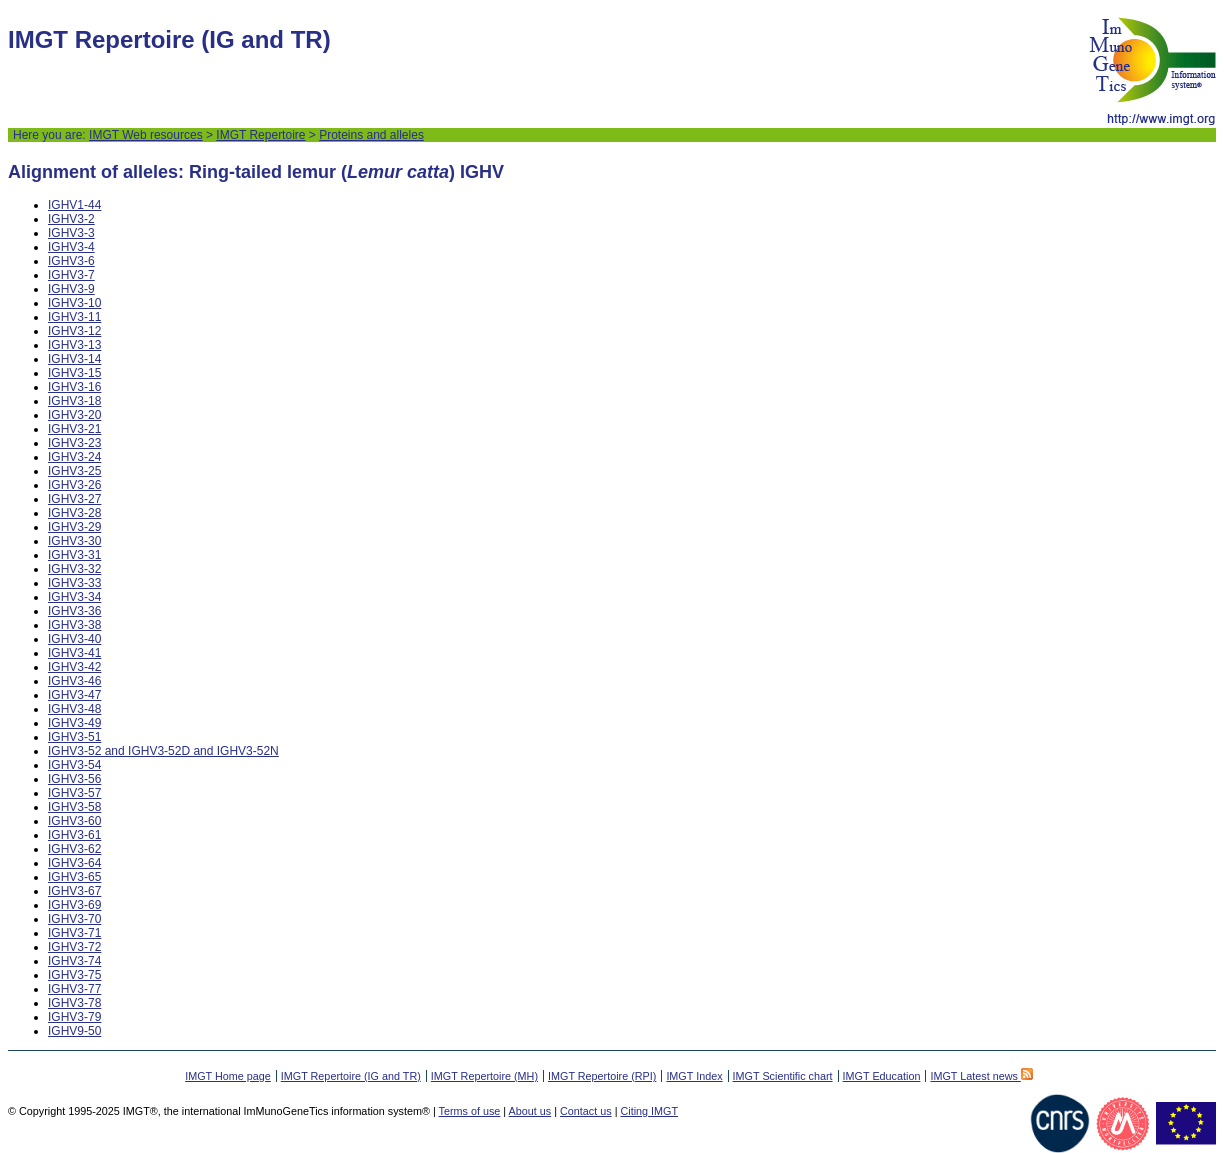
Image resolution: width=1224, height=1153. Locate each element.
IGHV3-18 (74, 401)
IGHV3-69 (74, 905)
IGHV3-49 (74, 723)
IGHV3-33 (74, 583)
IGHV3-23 (74, 443)
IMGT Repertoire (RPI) (602, 1076)
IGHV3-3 (71, 233)
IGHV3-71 (74, 933)
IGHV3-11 (74, 317)
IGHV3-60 (74, 821)
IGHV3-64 (74, 863)
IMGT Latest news (981, 1076)
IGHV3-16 (74, 387)
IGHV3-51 (74, 737)
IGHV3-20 (74, 415)
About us (530, 1111)
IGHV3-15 (74, 373)
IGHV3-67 (74, 891)
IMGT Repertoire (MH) (484, 1076)
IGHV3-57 (74, 793)
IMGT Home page (228, 1076)
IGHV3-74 (74, 961)
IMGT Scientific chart (783, 1076)
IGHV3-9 (71, 289)
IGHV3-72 (74, 947)
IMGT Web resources (146, 135)
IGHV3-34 (74, 597)
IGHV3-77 (74, 989)
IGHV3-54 (74, 765)
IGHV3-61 (74, 835)
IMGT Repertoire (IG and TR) (351, 1076)
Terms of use (470, 1111)
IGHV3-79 (74, 1017)
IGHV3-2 (71, 219)
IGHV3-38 (74, 625)
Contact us (586, 1111)
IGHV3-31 (74, 555)
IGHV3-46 (74, 681)
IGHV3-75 (74, 975)
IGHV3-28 (74, 513)
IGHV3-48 (74, 709)
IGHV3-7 (71, 275)
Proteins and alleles (371, 135)
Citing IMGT (649, 1111)
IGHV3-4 (71, 247)
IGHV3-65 (74, 877)
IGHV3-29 (74, 527)
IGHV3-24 (74, 457)
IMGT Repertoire (260, 135)
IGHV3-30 (74, 541)
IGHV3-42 (74, 667)
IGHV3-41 (74, 653)
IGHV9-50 (74, 1031)
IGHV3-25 (74, 471)
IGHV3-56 (74, 779)
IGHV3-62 (74, 849)
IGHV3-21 (74, 429)
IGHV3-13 (74, 345)
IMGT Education (882, 1076)
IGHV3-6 (71, 261)
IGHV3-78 (74, 1003)
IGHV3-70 (74, 919)
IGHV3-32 (74, 569)
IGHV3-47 (74, 695)
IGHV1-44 (74, 205)
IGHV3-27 (74, 499)
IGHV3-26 (74, 485)
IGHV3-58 (74, 807)
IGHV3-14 (74, 359)
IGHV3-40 (74, 639)
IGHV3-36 (74, 611)
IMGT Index (694, 1076)
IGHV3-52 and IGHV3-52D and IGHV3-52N (163, 751)
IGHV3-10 (74, 303)
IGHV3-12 (74, 331)
